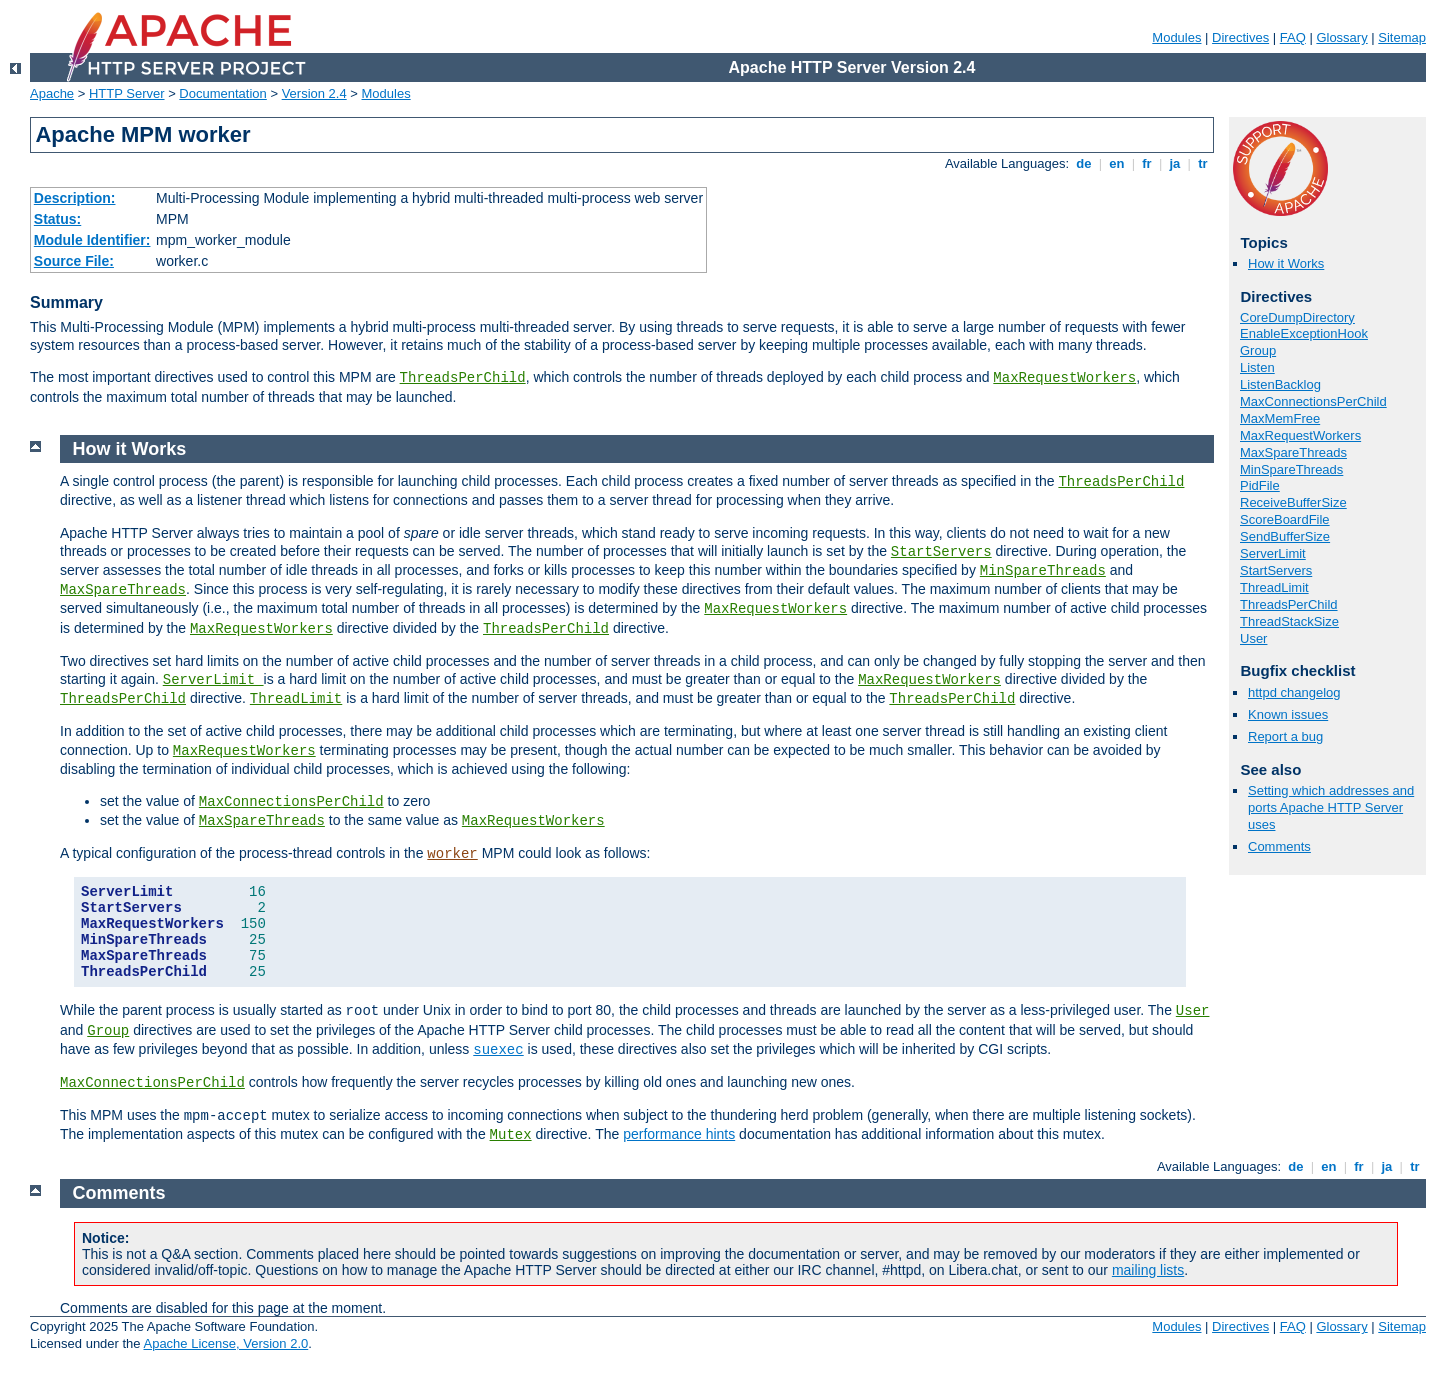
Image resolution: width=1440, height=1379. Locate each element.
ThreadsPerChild (463, 378)
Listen (1257, 367)
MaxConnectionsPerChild (1313, 401)
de (1084, 163)
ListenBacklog (1280, 384)
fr (1147, 163)
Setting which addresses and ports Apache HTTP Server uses (1331, 807)
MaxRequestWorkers (1064, 378)
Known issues (1288, 714)
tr (1203, 163)
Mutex (511, 1135)
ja (1175, 163)
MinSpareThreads (1291, 469)
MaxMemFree (1280, 418)
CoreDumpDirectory (1297, 317)
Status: (57, 219)
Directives (1240, 37)
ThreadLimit (1274, 587)
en (1117, 163)
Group (1258, 350)
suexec (498, 1050)
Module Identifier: (92, 240)
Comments (1279, 846)
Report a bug (1285, 736)
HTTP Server (127, 93)
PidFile (1260, 485)
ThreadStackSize (1289, 621)
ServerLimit (1273, 553)
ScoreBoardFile (1285, 519)
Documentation (222, 93)
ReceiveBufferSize (1293, 502)
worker (452, 854)
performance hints (679, 1134)
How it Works (1286, 263)
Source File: (74, 261)
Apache (52, 93)
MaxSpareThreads (1293, 452)
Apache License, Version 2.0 (225, 1343)
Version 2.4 (314, 93)
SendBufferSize (1285, 536)
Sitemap (1402, 37)
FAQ (1293, 37)
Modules (1176, 37)
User (1253, 638)
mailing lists (1148, 1270)
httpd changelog (1294, 692)
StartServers (1276, 570)
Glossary (1341, 37)
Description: (75, 198)
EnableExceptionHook (1304, 333)
